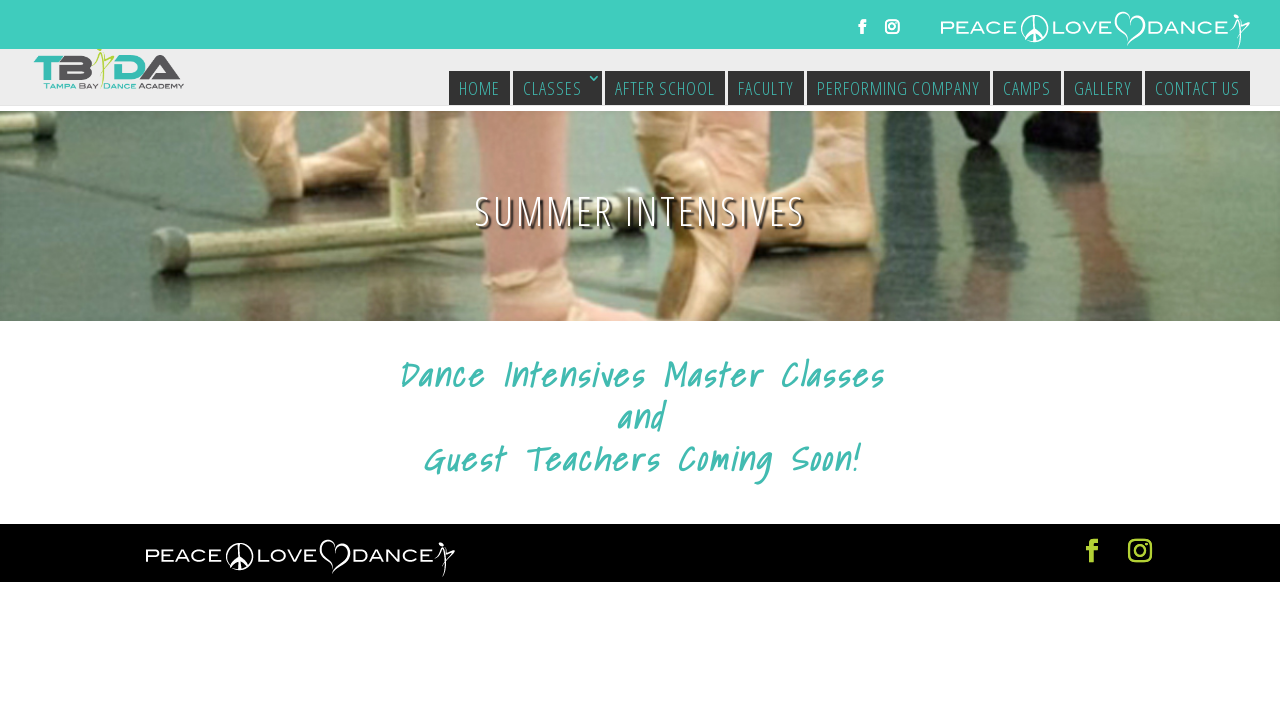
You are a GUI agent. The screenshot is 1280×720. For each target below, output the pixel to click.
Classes (552, 88)
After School (665, 88)
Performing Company (898, 88)
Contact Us (1197, 88)
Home (479, 88)
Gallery (1103, 88)
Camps (1027, 88)
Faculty (766, 88)
